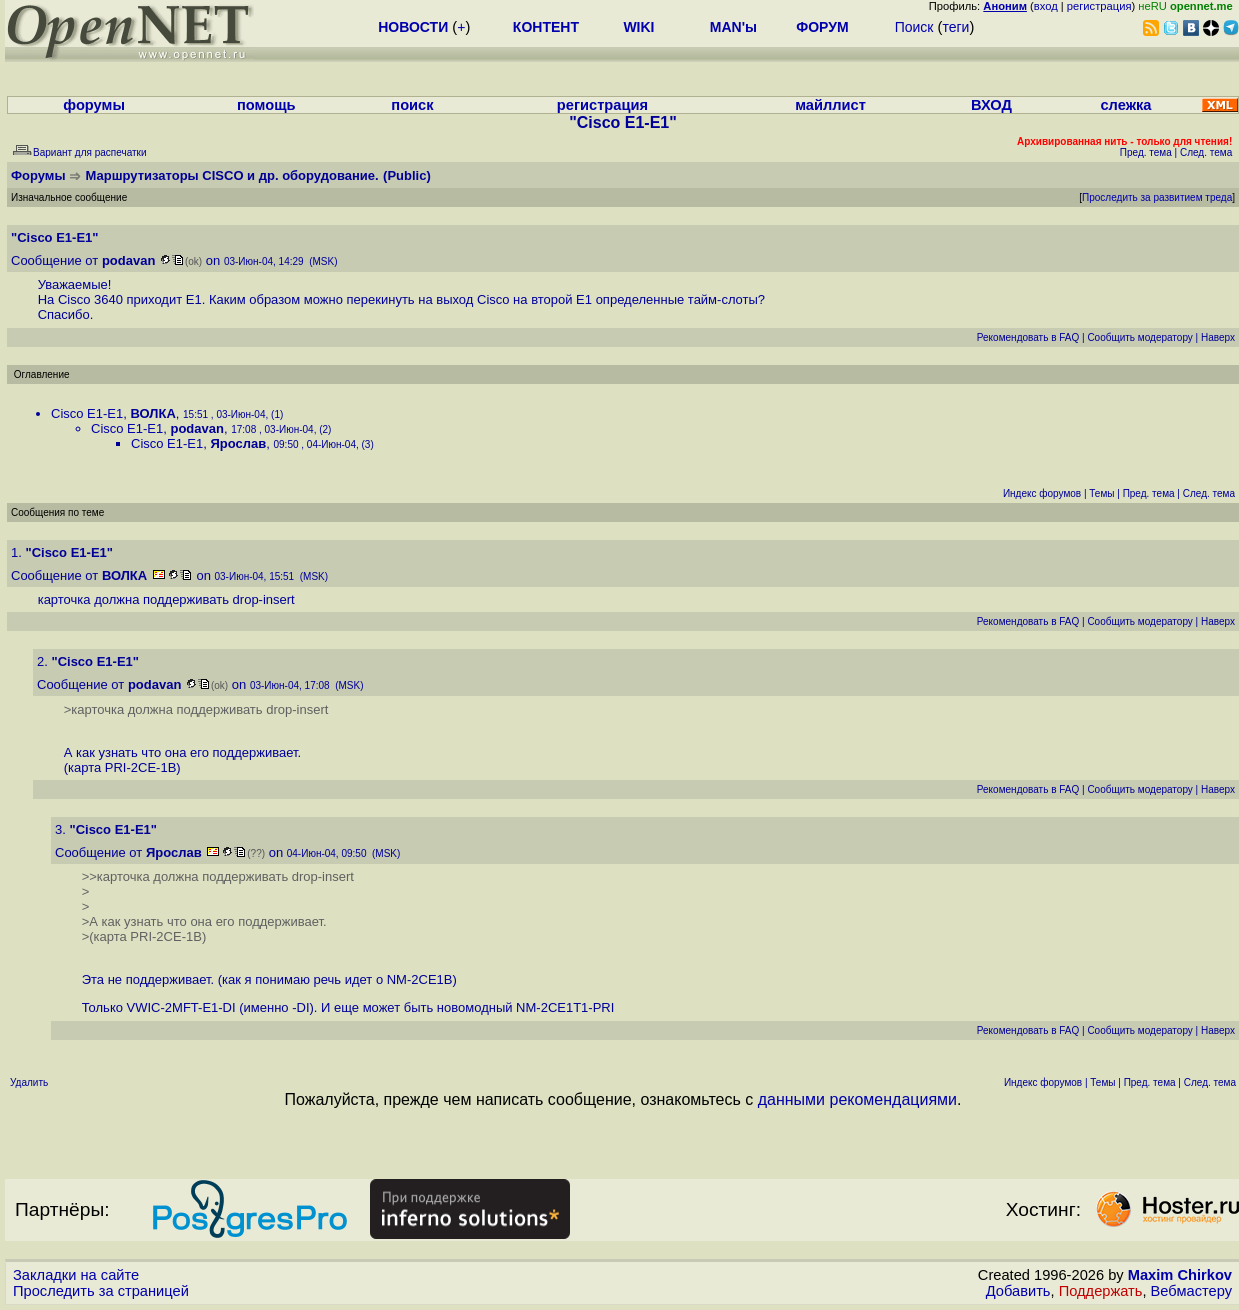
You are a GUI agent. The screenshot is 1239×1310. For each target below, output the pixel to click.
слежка (1125, 105)
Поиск (914, 27)
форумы (94, 105)
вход (1046, 6)
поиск (412, 105)
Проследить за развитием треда (1157, 197)
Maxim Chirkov (1180, 1275)
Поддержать (1101, 1291)
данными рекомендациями (857, 1099)
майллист (830, 105)
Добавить (1018, 1291)
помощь (266, 105)
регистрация (1099, 6)
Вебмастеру (1191, 1291)
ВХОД (991, 105)
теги (955, 27)
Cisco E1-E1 (87, 413)
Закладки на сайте (76, 1275)
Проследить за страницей (101, 1291)
